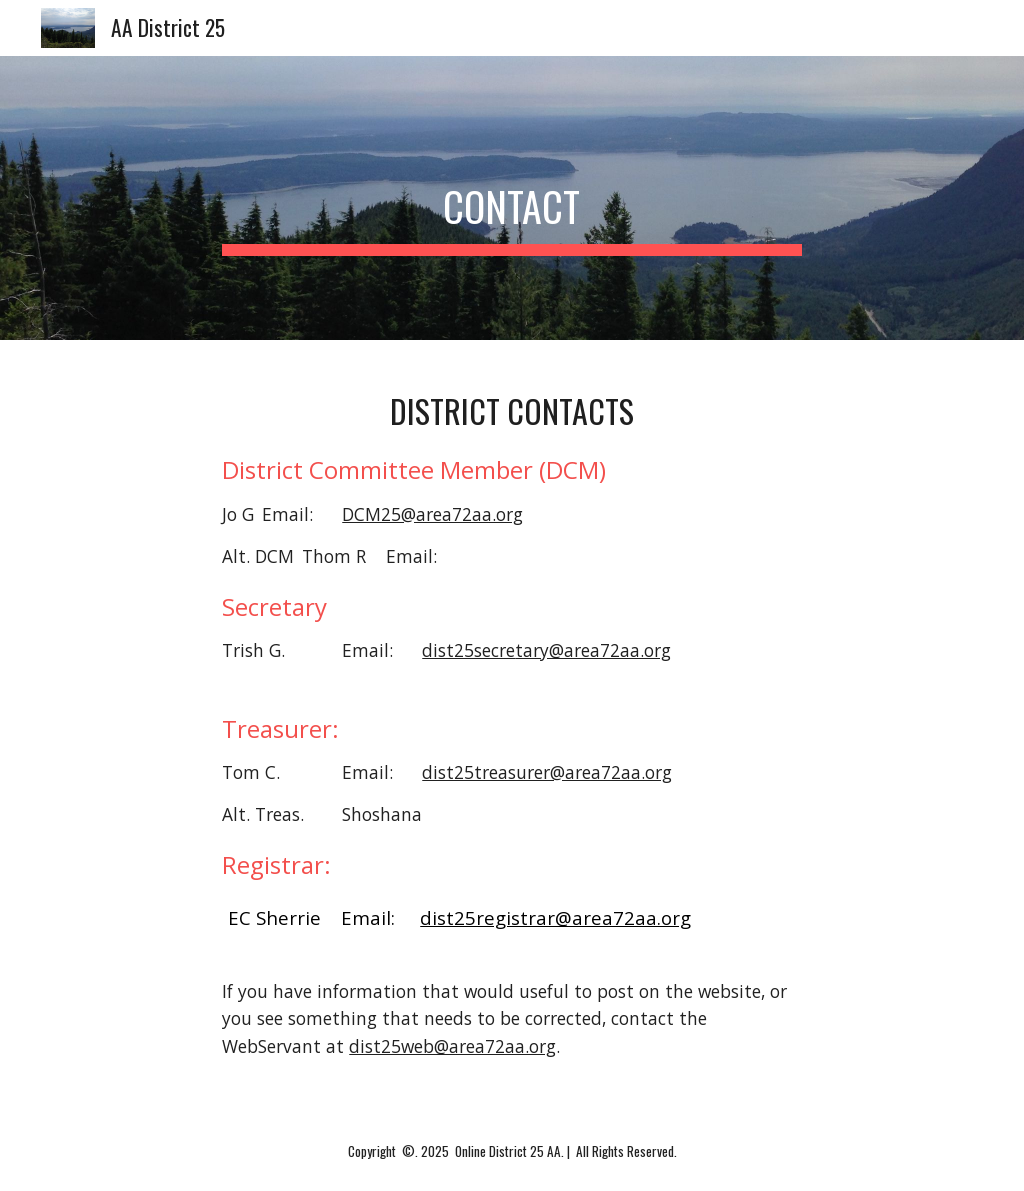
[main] (511, 198)
